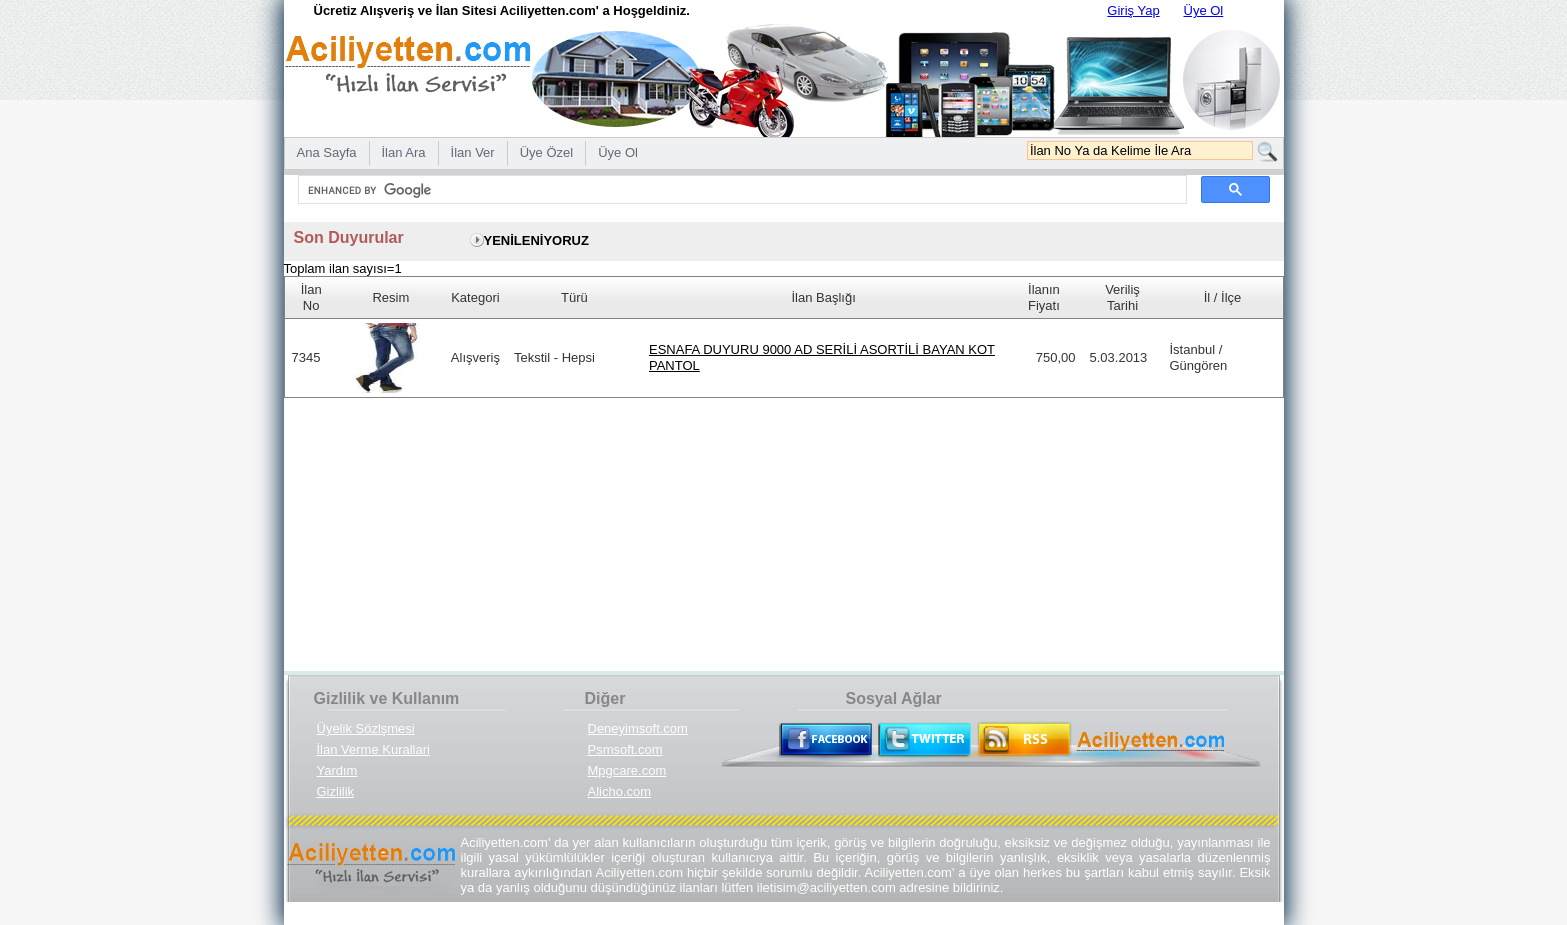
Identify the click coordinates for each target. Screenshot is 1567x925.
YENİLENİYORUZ (536, 240)
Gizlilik (336, 791)
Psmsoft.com (625, 749)
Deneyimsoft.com (638, 728)
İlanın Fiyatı (1044, 297)
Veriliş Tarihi (1122, 297)
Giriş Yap (1133, 10)
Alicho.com (620, 791)
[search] (740, 190)
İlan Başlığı (824, 297)
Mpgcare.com (627, 770)
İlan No (311, 297)
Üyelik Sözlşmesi (366, 728)
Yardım (337, 770)
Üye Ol (1204, 10)
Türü (574, 297)
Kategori (475, 297)
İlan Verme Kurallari (373, 749)
